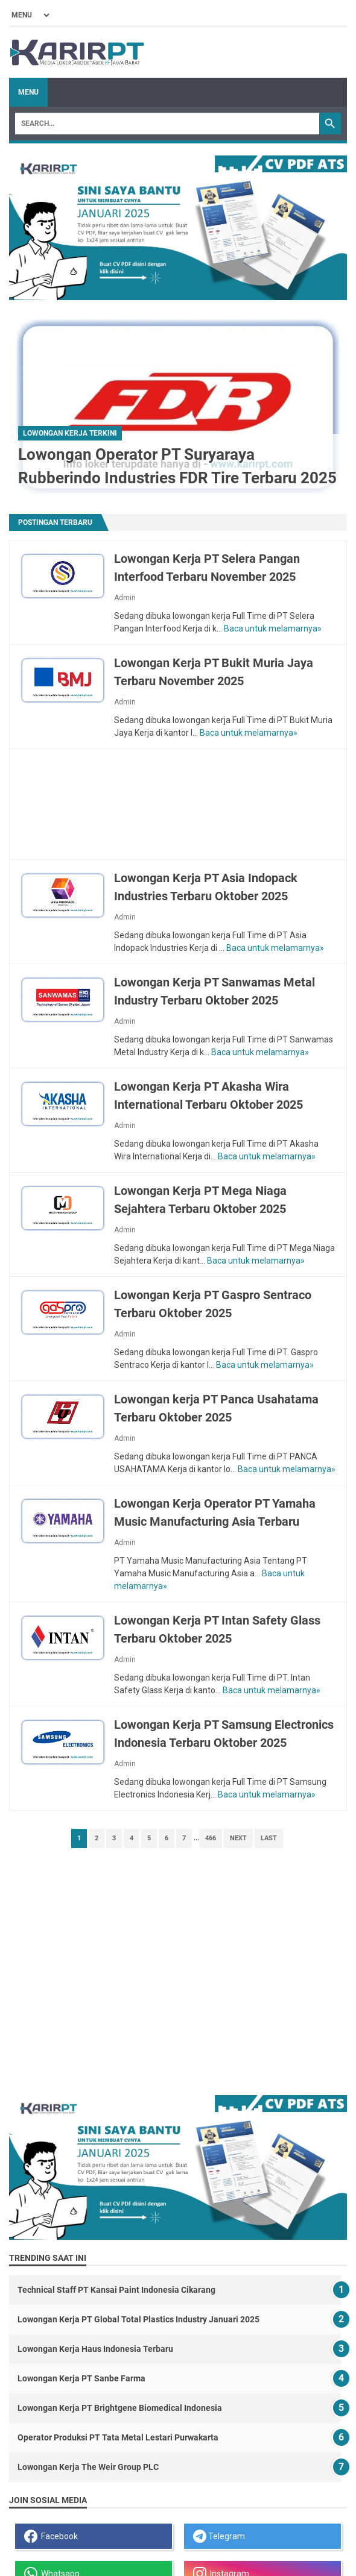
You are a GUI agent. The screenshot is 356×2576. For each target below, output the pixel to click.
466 (210, 1838)
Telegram (219, 2536)
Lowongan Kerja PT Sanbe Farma (81, 2378)
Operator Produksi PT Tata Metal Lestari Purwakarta (117, 2437)
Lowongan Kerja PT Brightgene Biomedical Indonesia (119, 2408)
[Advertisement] (179, 804)
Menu (28, 92)
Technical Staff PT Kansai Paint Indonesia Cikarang (116, 2290)
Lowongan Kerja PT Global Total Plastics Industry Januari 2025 (138, 2319)
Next (238, 1838)
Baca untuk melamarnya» (273, 628)
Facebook (51, 2536)
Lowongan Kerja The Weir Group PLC (88, 2467)
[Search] (167, 123)
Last (269, 1838)
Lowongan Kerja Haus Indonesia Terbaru (95, 2349)
